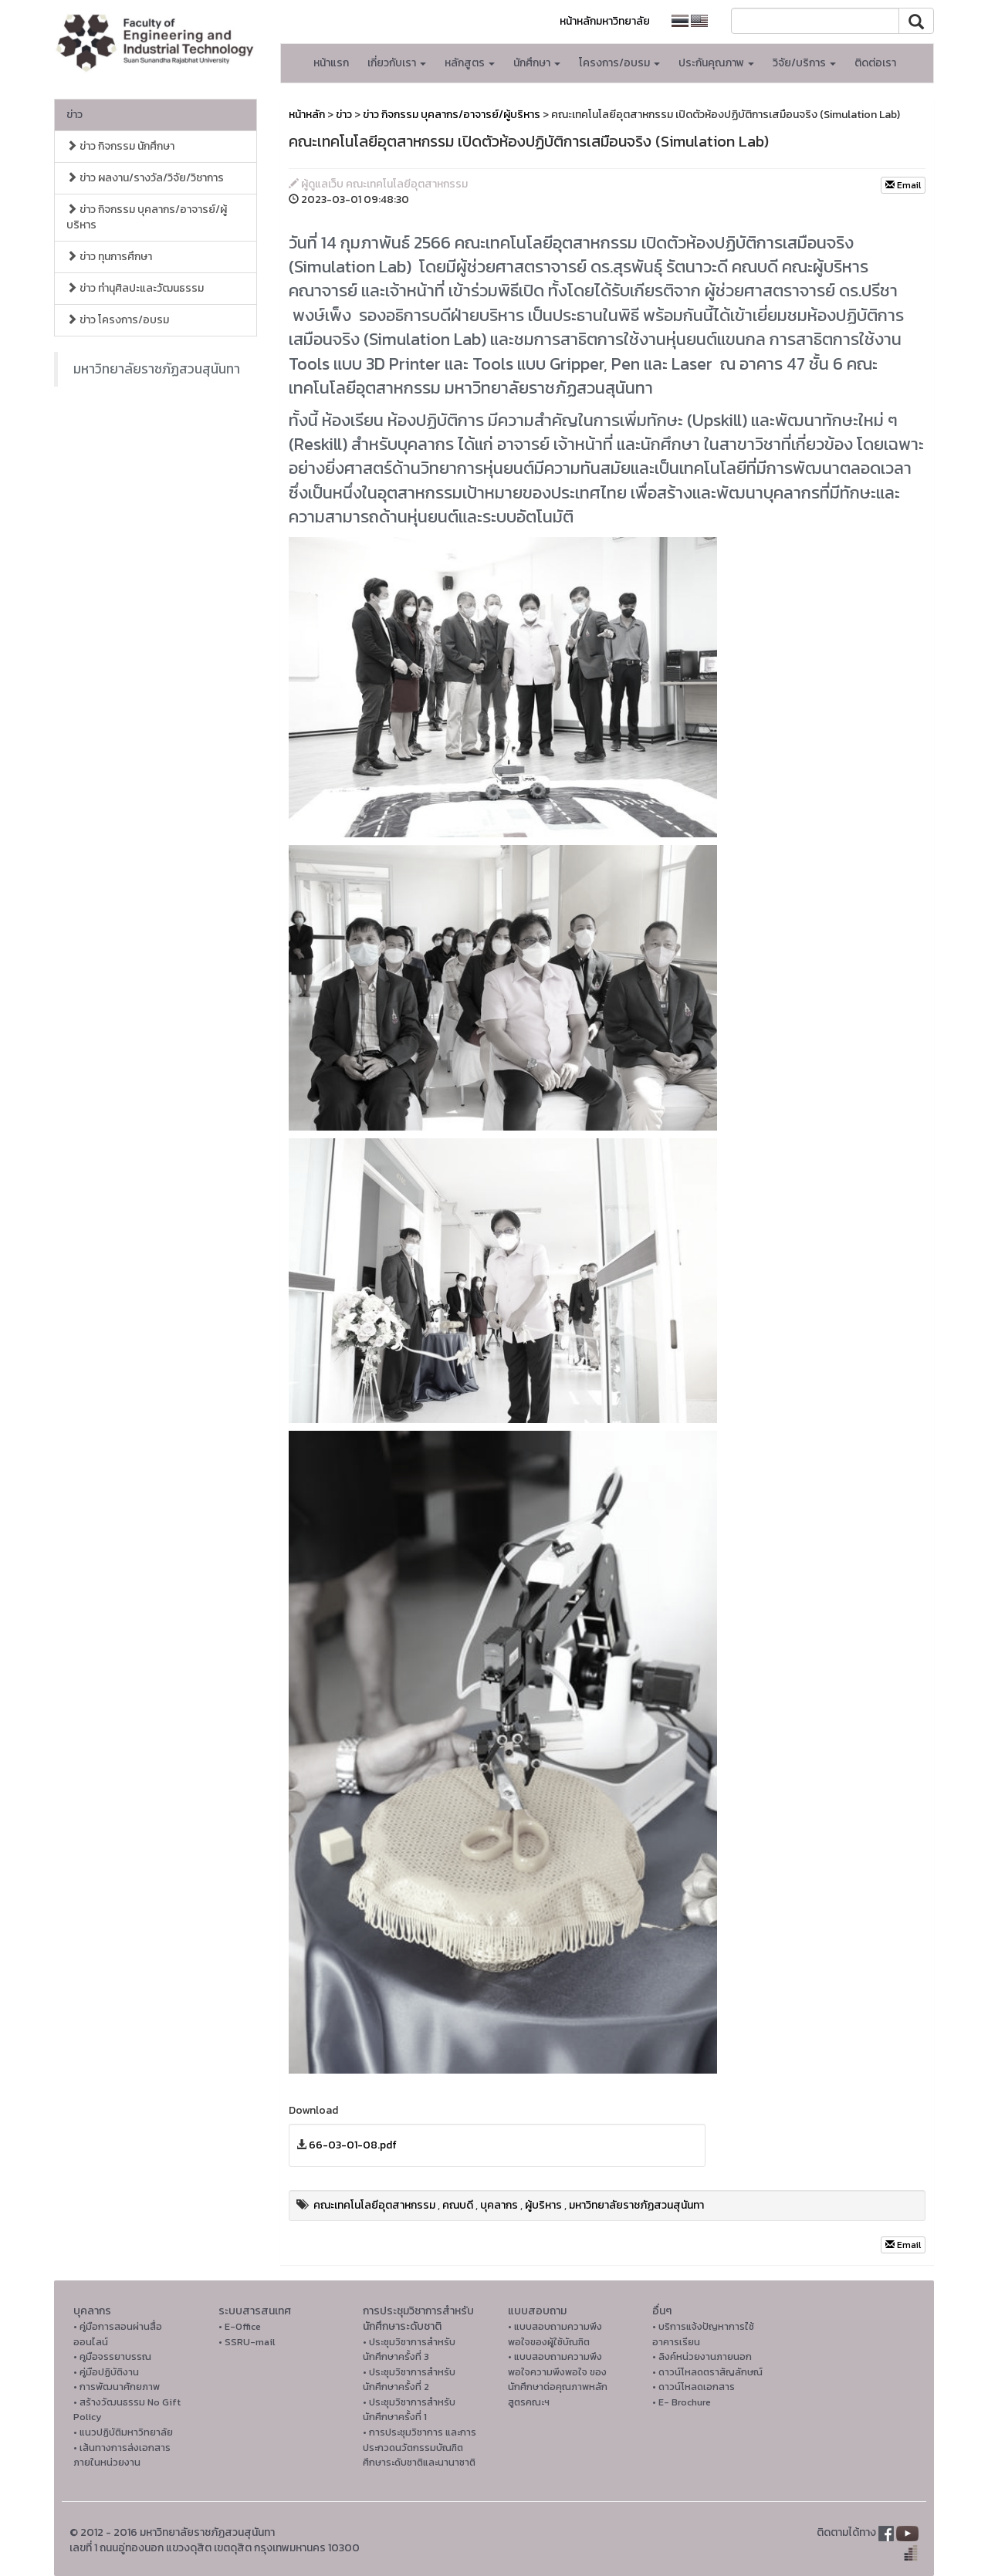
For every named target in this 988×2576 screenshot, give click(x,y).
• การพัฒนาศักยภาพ (116, 2386)
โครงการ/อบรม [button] (619, 63)
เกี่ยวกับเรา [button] (396, 63)
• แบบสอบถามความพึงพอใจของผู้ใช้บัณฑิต (555, 2334)
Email (903, 185)
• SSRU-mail (246, 2341)
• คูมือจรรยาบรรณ (112, 2356)
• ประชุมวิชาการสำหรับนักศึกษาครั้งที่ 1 (409, 2410)
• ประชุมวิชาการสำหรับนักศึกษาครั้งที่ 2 (409, 2380)
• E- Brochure (681, 2402)
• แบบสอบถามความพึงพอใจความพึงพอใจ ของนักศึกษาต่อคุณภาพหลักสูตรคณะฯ (557, 2379)
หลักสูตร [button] (470, 63)
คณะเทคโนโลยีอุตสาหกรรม (374, 2205)
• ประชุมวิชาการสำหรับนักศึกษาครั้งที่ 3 (409, 2349)
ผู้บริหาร (543, 2205)
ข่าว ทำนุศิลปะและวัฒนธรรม (135, 288)
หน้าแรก (331, 63)
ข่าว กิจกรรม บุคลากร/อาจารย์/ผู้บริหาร (146, 217)
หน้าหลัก (307, 114)
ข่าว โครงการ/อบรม (117, 320)
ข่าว (74, 114)
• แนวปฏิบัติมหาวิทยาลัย (123, 2432)
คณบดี (457, 2205)
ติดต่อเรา (875, 63)
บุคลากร (499, 2205)
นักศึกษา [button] (536, 63)
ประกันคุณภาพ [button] (716, 63)
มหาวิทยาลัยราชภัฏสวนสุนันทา (156, 369)
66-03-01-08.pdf (353, 2145)
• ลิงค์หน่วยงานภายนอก (702, 2356)
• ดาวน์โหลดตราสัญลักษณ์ (707, 2372)
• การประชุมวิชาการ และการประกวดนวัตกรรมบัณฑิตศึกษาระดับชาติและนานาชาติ (419, 2447)
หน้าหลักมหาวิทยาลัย (605, 21)
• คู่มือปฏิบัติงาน (106, 2372)
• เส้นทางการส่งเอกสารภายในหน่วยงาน (122, 2455)
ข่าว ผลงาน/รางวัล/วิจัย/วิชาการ (145, 178)
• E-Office (239, 2326)
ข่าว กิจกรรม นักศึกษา (120, 146)
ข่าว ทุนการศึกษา (109, 256)
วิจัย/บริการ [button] (804, 63)
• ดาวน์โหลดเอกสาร (693, 2386)
